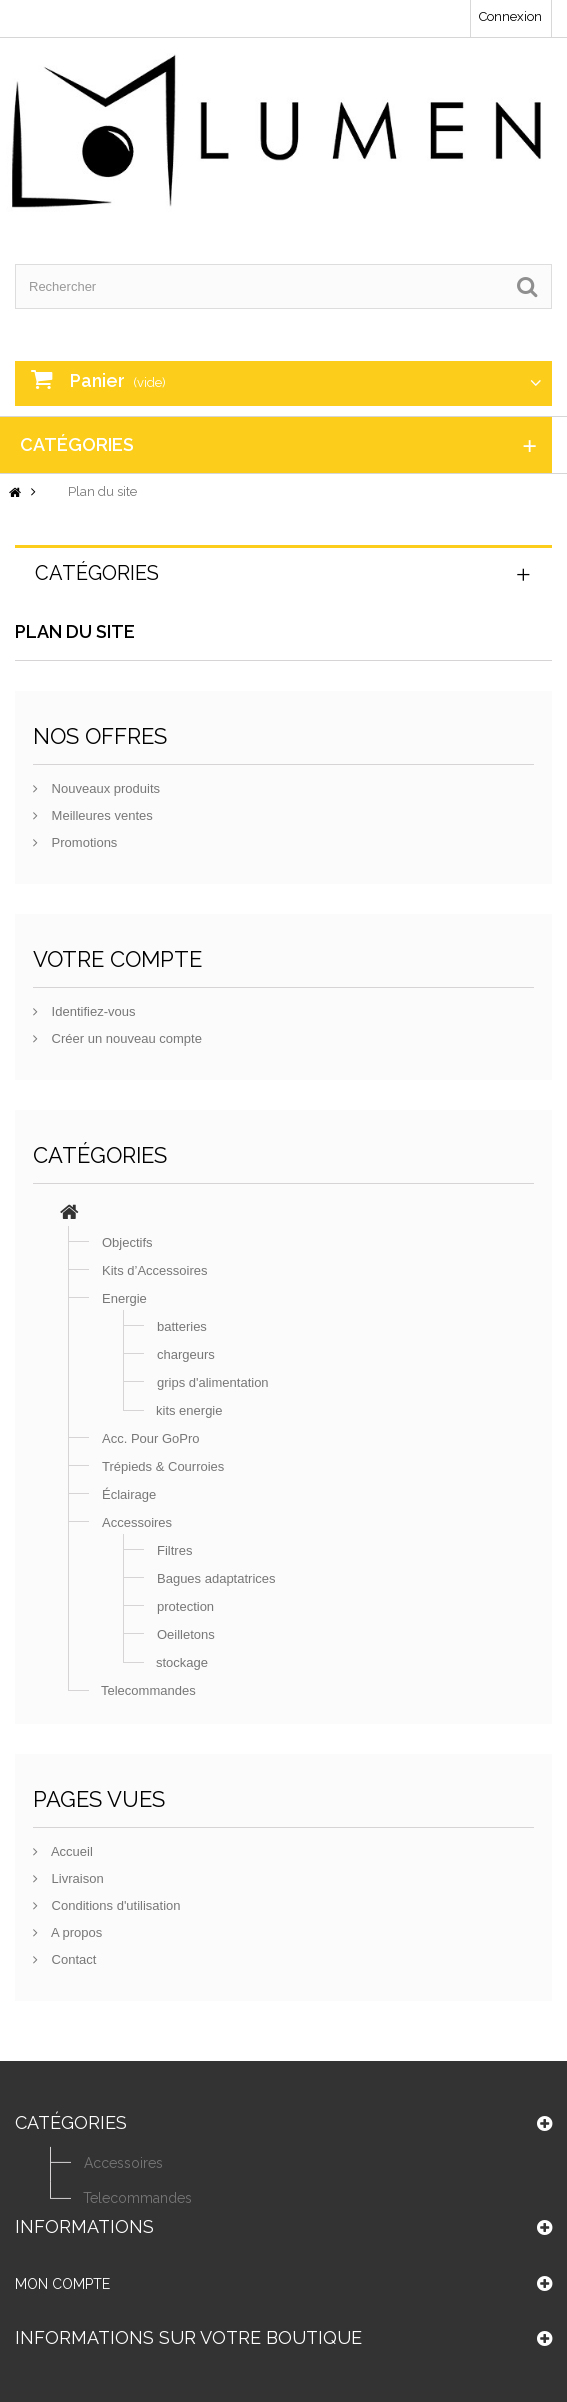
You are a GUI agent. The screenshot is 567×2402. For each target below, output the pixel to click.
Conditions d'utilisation (114, 1905)
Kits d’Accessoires (154, 1270)
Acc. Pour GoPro (151, 1438)
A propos (75, 1932)
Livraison (76, 1878)
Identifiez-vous (91, 1011)
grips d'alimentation (213, 1382)
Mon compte (62, 2290)
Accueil (70, 1851)
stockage (182, 1662)
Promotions (82, 842)
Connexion (510, 16)
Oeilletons (186, 1634)
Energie (124, 1298)
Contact (72, 1959)
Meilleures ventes (100, 815)
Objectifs (127, 1242)
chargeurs (186, 1354)
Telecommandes (148, 1690)
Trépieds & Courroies (163, 1466)
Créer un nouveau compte (125, 1038)
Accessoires (137, 1522)
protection (185, 1606)
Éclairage (129, 1494)
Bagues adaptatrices (216, 1578)
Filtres (174, 1550)
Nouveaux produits (104, 788)
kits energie (189, 1410)
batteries (182, 1326)
